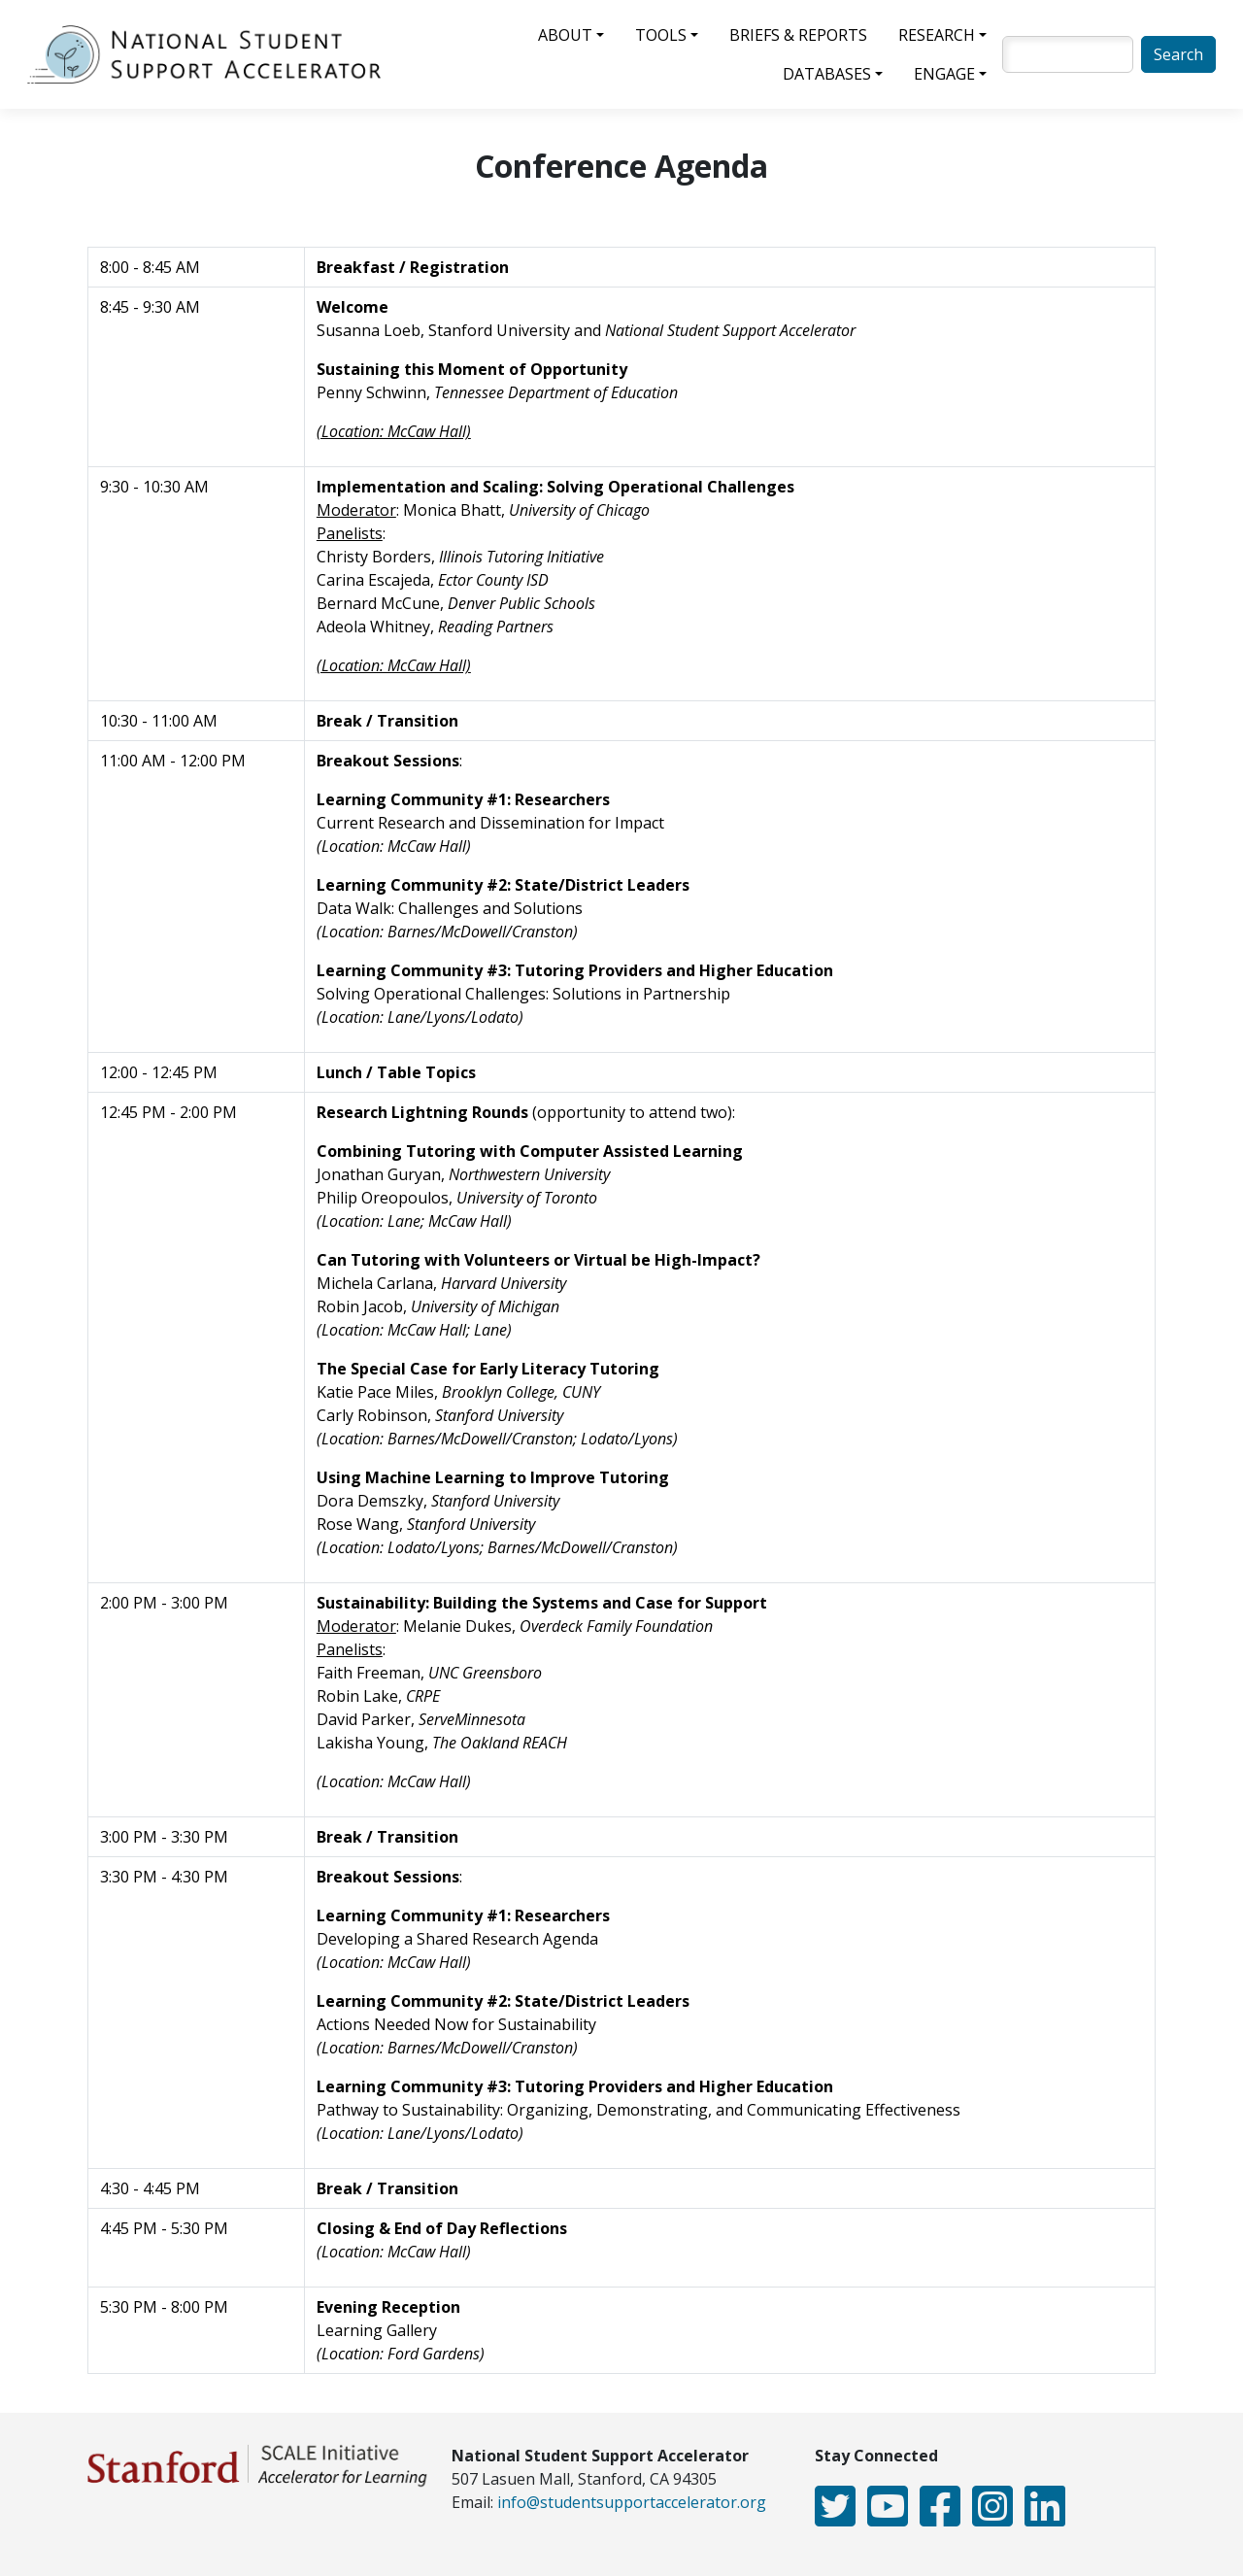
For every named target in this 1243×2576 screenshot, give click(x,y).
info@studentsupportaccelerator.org (631, 2502)
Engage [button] (944, 74)
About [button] (565, 35)
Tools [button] (661, 35)
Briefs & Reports (798, 35)
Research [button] (936, 35)
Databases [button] (827, 74)
